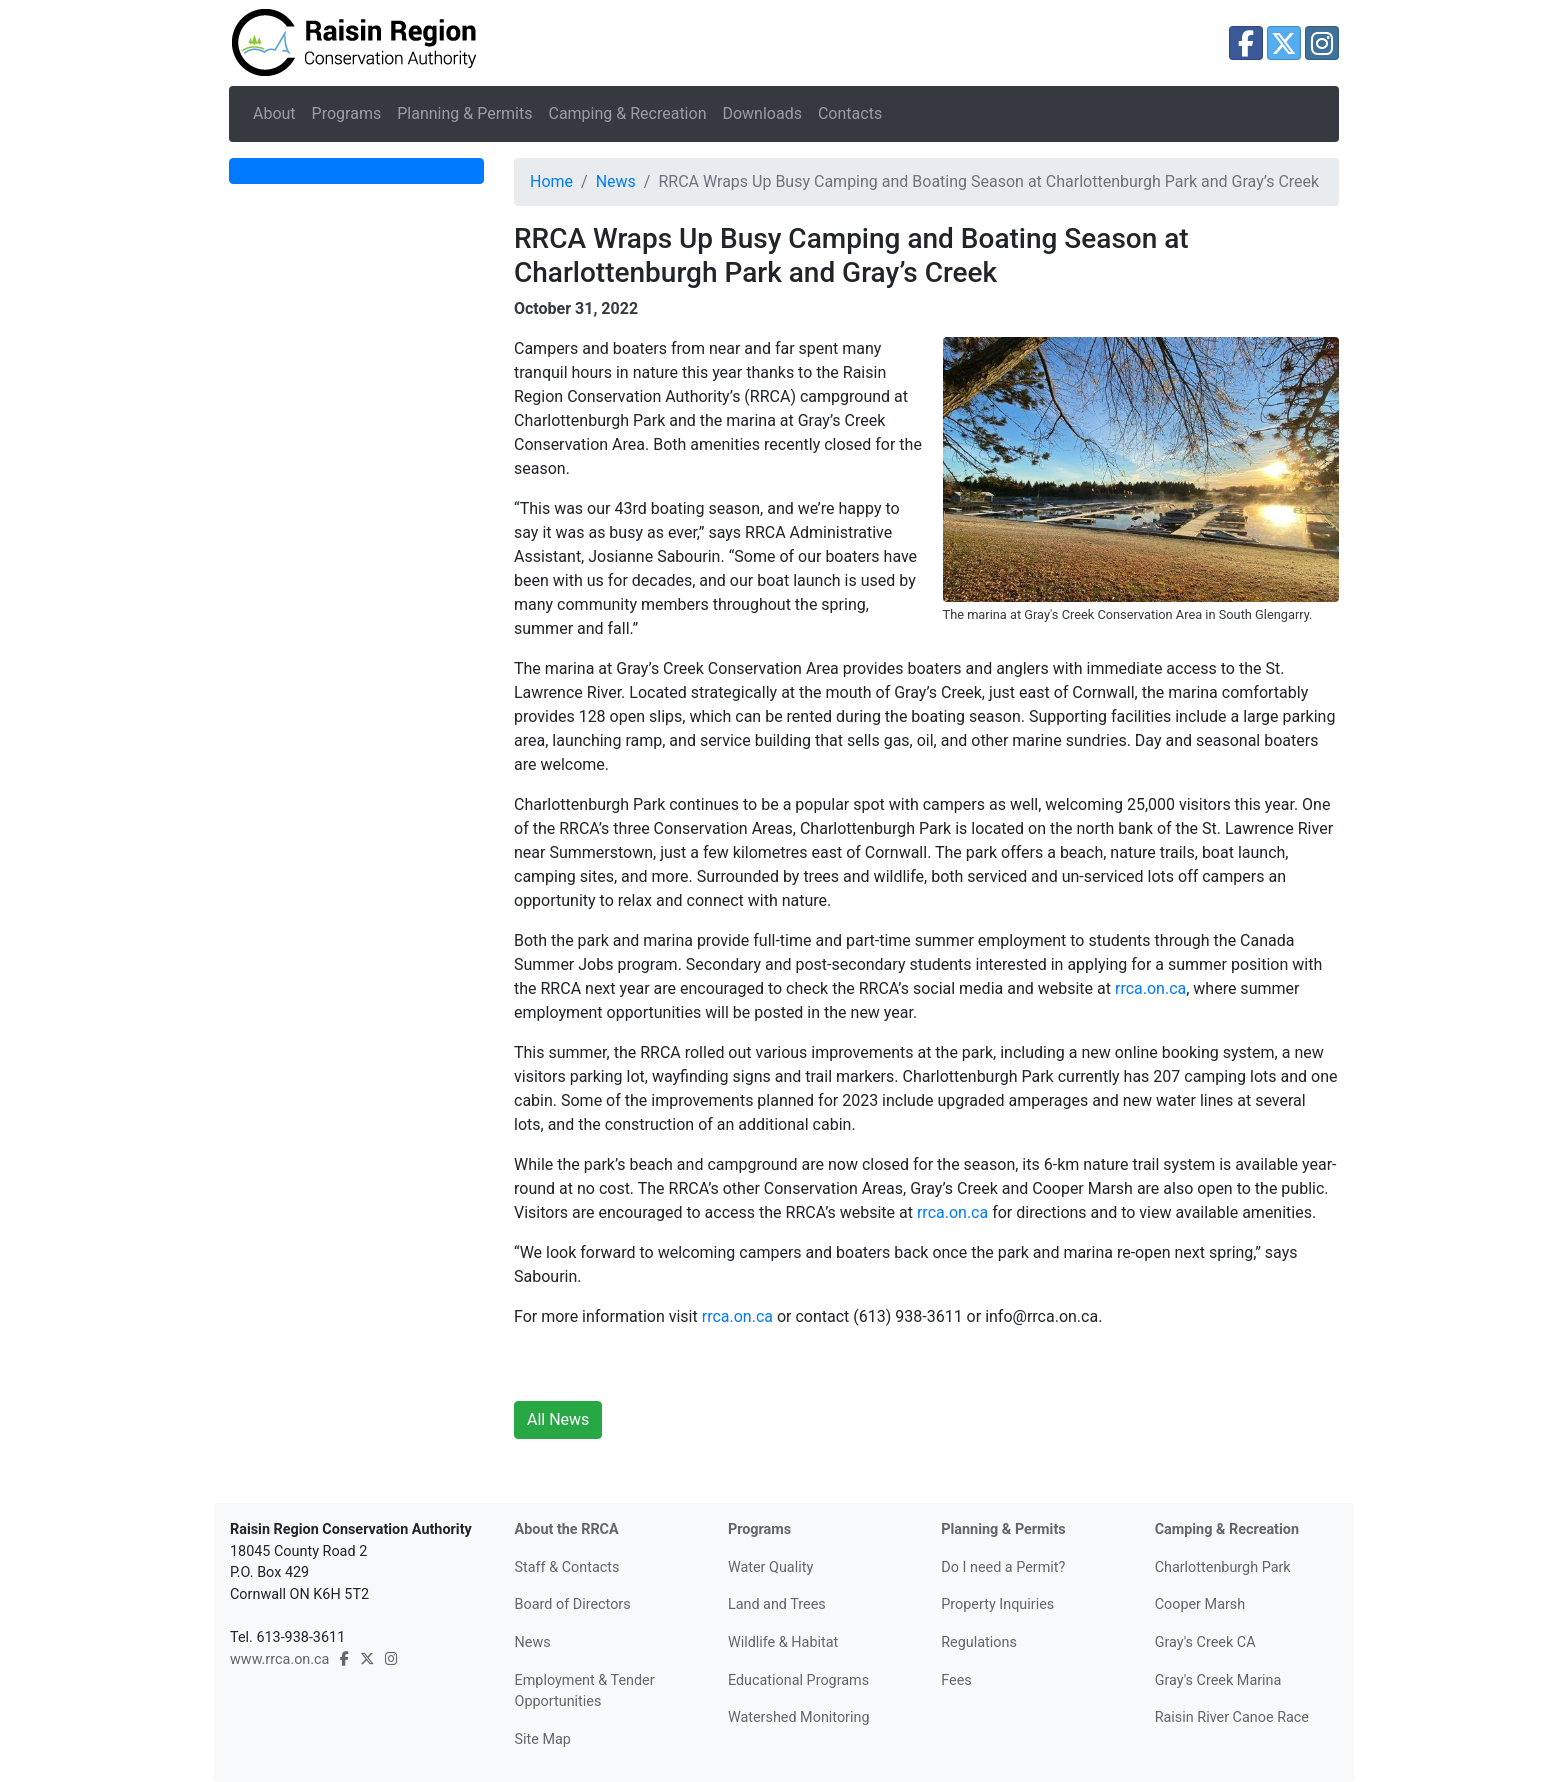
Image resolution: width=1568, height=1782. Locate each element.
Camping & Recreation (627, 113)
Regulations (979, 1642)
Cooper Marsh (1200, 1604)
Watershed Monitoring (799, 1717)
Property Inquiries (997, 1604)
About (274, 113)
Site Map (543, 1739)
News (616, 181)
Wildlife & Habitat (783, 1642)
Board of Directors (573, 1604)
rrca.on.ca (1150, 988)
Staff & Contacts (567, 1567)
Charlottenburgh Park (1223, 1567)
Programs (347, 113)
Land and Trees (777, 1604)
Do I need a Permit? (1003, 1567)
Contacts (850, 113)
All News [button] (558, 1419)
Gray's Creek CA (1205, 1642)
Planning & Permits (464, 113)
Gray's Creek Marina (1218, 1680)
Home (551, 181)
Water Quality (770, 1567)
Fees (956, 1680)
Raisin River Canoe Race (1232, 1717)
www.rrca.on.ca (279, 1659)
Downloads (761, 113)
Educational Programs (798, 1680)
